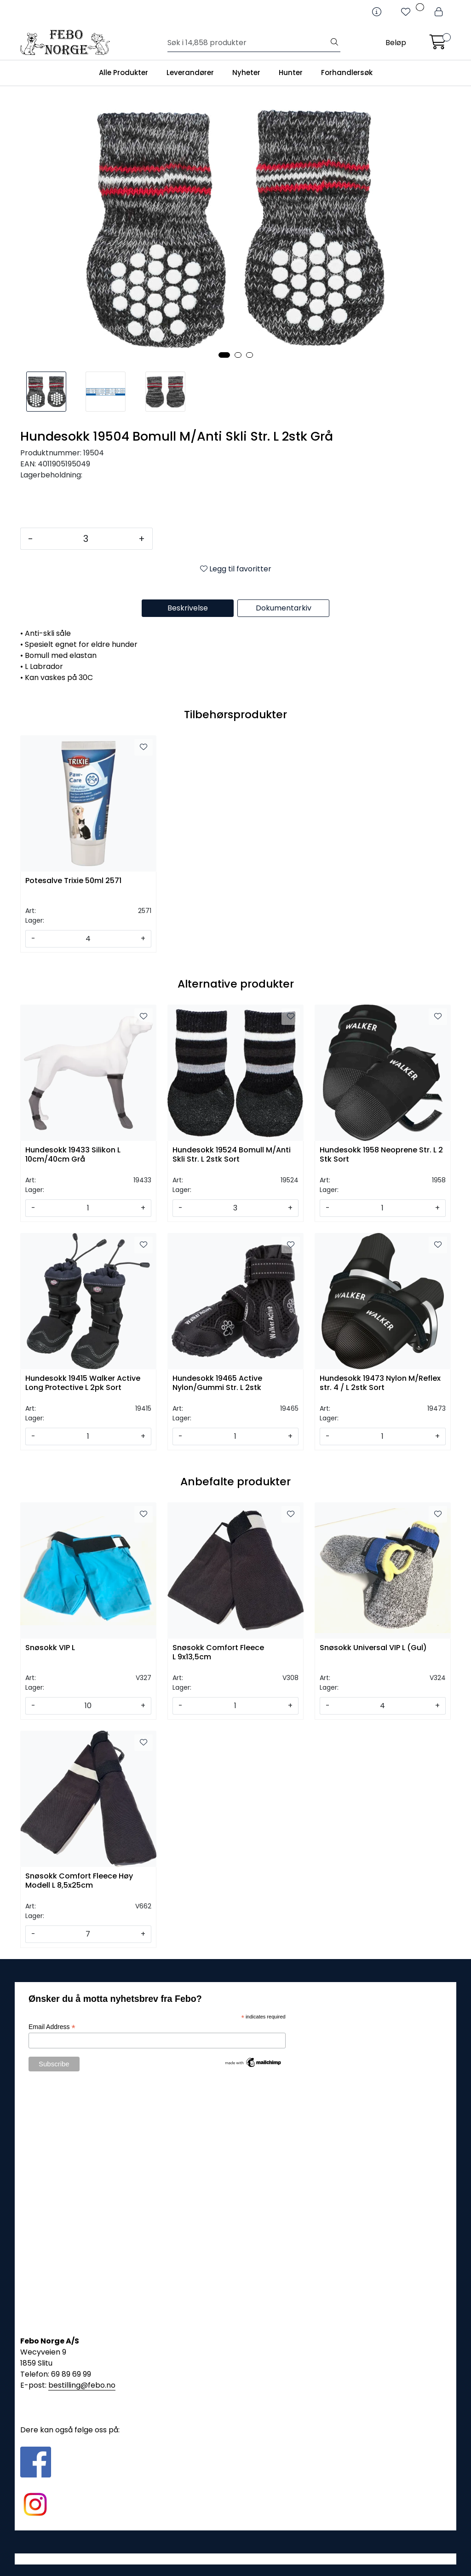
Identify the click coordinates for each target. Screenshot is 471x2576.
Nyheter (246, 72)
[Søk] (248, 43)
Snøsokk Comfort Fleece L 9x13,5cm (218, 1652)
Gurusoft (236, 2558)
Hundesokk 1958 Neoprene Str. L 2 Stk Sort (381, 1155)
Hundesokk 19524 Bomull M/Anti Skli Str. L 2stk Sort (231, 1155)
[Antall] (86, 539)
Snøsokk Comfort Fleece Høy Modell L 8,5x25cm (79, 1881)
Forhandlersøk (347, 72)
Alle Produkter (123, 72)
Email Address (52, 2027)
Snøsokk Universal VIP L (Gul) (373, 1648)
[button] (224, 355)
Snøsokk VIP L (50, 1648)
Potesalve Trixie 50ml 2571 (73, 881)
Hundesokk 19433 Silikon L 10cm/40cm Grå (73, 1155)
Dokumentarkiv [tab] (283, 608)
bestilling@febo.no (81, 2385)
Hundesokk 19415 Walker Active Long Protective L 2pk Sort (82, 1383)
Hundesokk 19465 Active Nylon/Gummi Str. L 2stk (217, 1383)
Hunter (291, 72)
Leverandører (190, 72)
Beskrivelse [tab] (187, 608)
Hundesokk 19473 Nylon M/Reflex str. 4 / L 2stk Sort (380, 1383)
